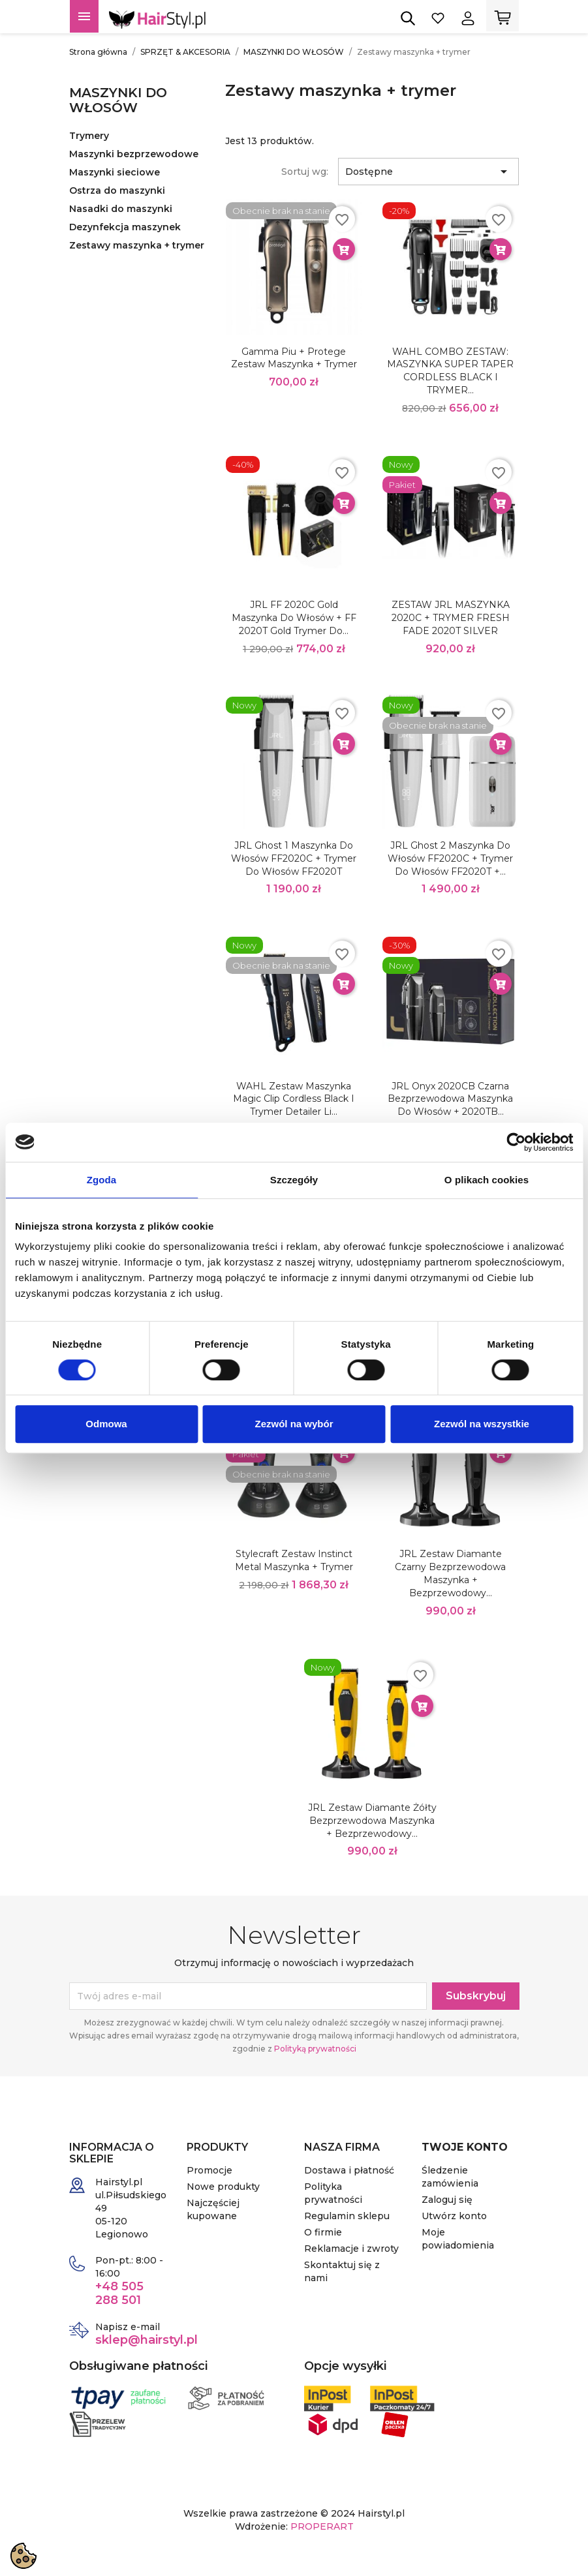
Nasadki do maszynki (120, 209)
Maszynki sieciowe (114, 172)
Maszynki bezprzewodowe (133, 154)
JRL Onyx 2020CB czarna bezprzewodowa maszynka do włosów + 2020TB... (450, 1099)
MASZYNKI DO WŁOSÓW (118, 100)
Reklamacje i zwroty (351, 2248)
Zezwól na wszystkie (481, 1423)
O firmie (323, 2232)
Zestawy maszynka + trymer (136, 245)
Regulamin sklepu (347, 2216)
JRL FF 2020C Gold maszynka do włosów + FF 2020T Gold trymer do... (294, 618)
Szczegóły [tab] (294, 1179)
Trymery (89, 136)
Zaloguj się (447, 2199)
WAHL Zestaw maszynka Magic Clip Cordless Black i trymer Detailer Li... (293, 1099)
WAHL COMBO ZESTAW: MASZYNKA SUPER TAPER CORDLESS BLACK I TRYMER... (450, 371)
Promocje (209, 2170)
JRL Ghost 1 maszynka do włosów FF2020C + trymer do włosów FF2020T (293, 858)
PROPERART (322, 2526)
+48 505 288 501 (119, 2293)
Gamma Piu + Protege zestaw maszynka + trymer (294, 358)
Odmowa (106, 1423)
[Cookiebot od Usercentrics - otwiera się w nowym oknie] (516, 1142)
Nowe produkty (223, 2186)
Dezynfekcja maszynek (125, 227)
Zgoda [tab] (102, 1179)
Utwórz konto (454, 2216)
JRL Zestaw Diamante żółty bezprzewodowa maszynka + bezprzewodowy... (372, 1821)
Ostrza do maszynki (117, 190)
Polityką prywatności (315, 2048)
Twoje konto (465, 2147)
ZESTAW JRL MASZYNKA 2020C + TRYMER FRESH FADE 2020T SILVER (451, 618)
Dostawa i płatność (349, 2170)
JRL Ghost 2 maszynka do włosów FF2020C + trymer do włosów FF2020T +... (450, 858)
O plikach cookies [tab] (486, 1179)
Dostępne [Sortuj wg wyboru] (428, 171)
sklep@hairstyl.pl (146, 2340)
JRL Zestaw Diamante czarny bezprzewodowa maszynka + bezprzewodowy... (450, 1573)
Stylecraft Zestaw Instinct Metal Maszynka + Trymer (294, 1560)
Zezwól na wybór (294, 1423)
